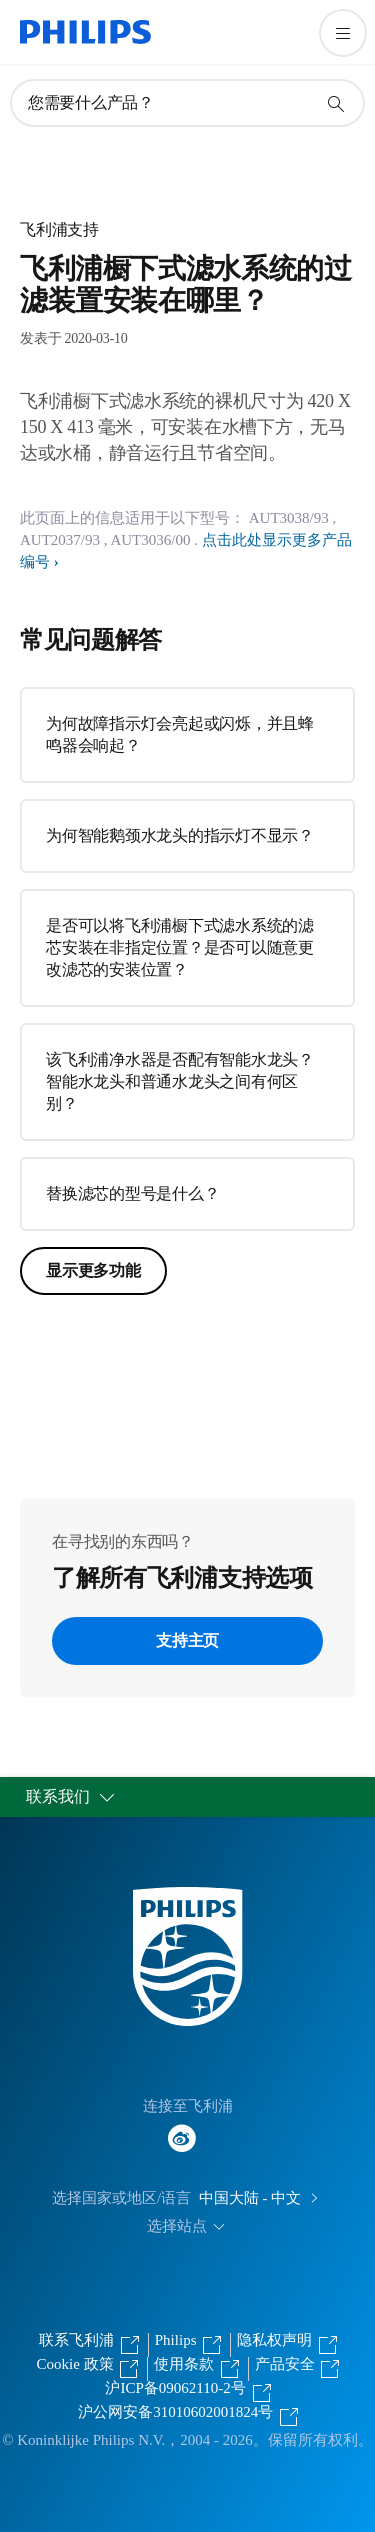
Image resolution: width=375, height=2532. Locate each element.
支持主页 (187, 1640)
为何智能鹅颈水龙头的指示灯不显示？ (180, 835)
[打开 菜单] (343, 33)
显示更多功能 (93, 1270)
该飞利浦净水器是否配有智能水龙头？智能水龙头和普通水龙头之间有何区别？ (180, 1081)
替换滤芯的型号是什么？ (132, 1193)
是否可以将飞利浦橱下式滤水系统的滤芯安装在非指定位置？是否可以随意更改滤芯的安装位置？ (180, 947)
